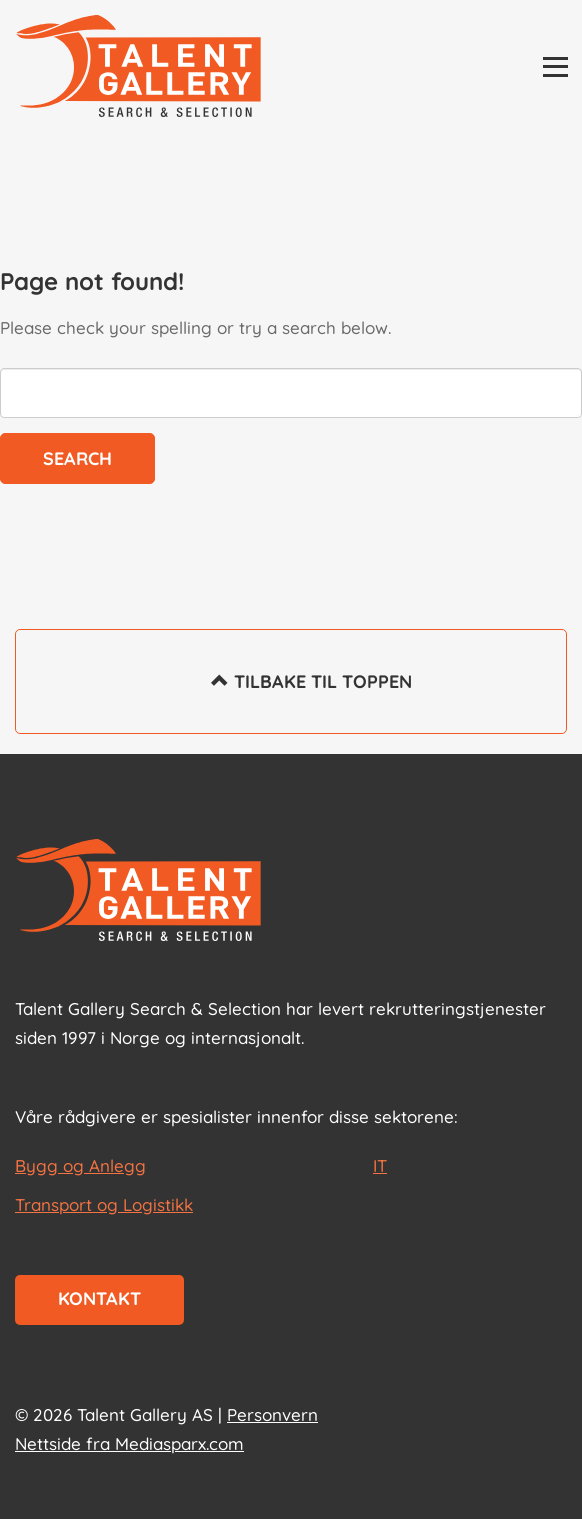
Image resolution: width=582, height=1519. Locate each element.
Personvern (272, 1414)
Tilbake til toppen (291, 695)
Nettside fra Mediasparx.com (129, 1443)
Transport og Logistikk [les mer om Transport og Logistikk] (104, 1204)
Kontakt (99, 1298)
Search (77, 458)
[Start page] (138, 892)
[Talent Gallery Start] (138, 68)
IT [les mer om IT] (380, 1165)
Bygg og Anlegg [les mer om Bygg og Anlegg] (80, 1165)
